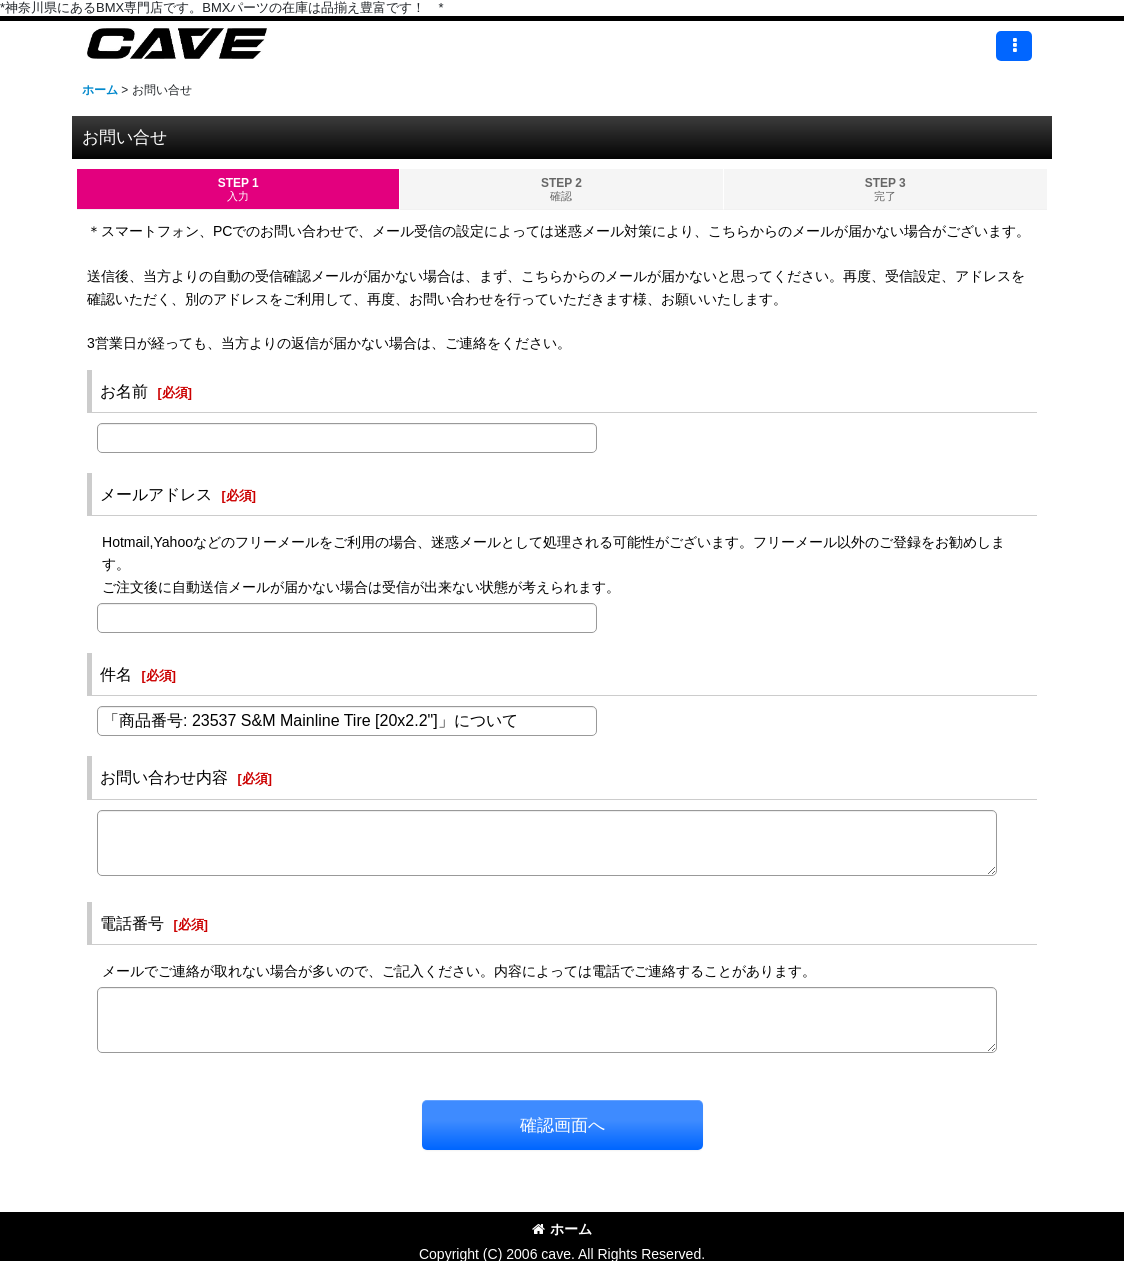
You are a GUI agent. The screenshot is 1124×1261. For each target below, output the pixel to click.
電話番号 (132, 923)
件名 (116, 674)
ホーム (562, 1229)
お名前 (124, 391)
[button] (1014, 46)
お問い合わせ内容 (164, 777)
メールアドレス (156, 494)
